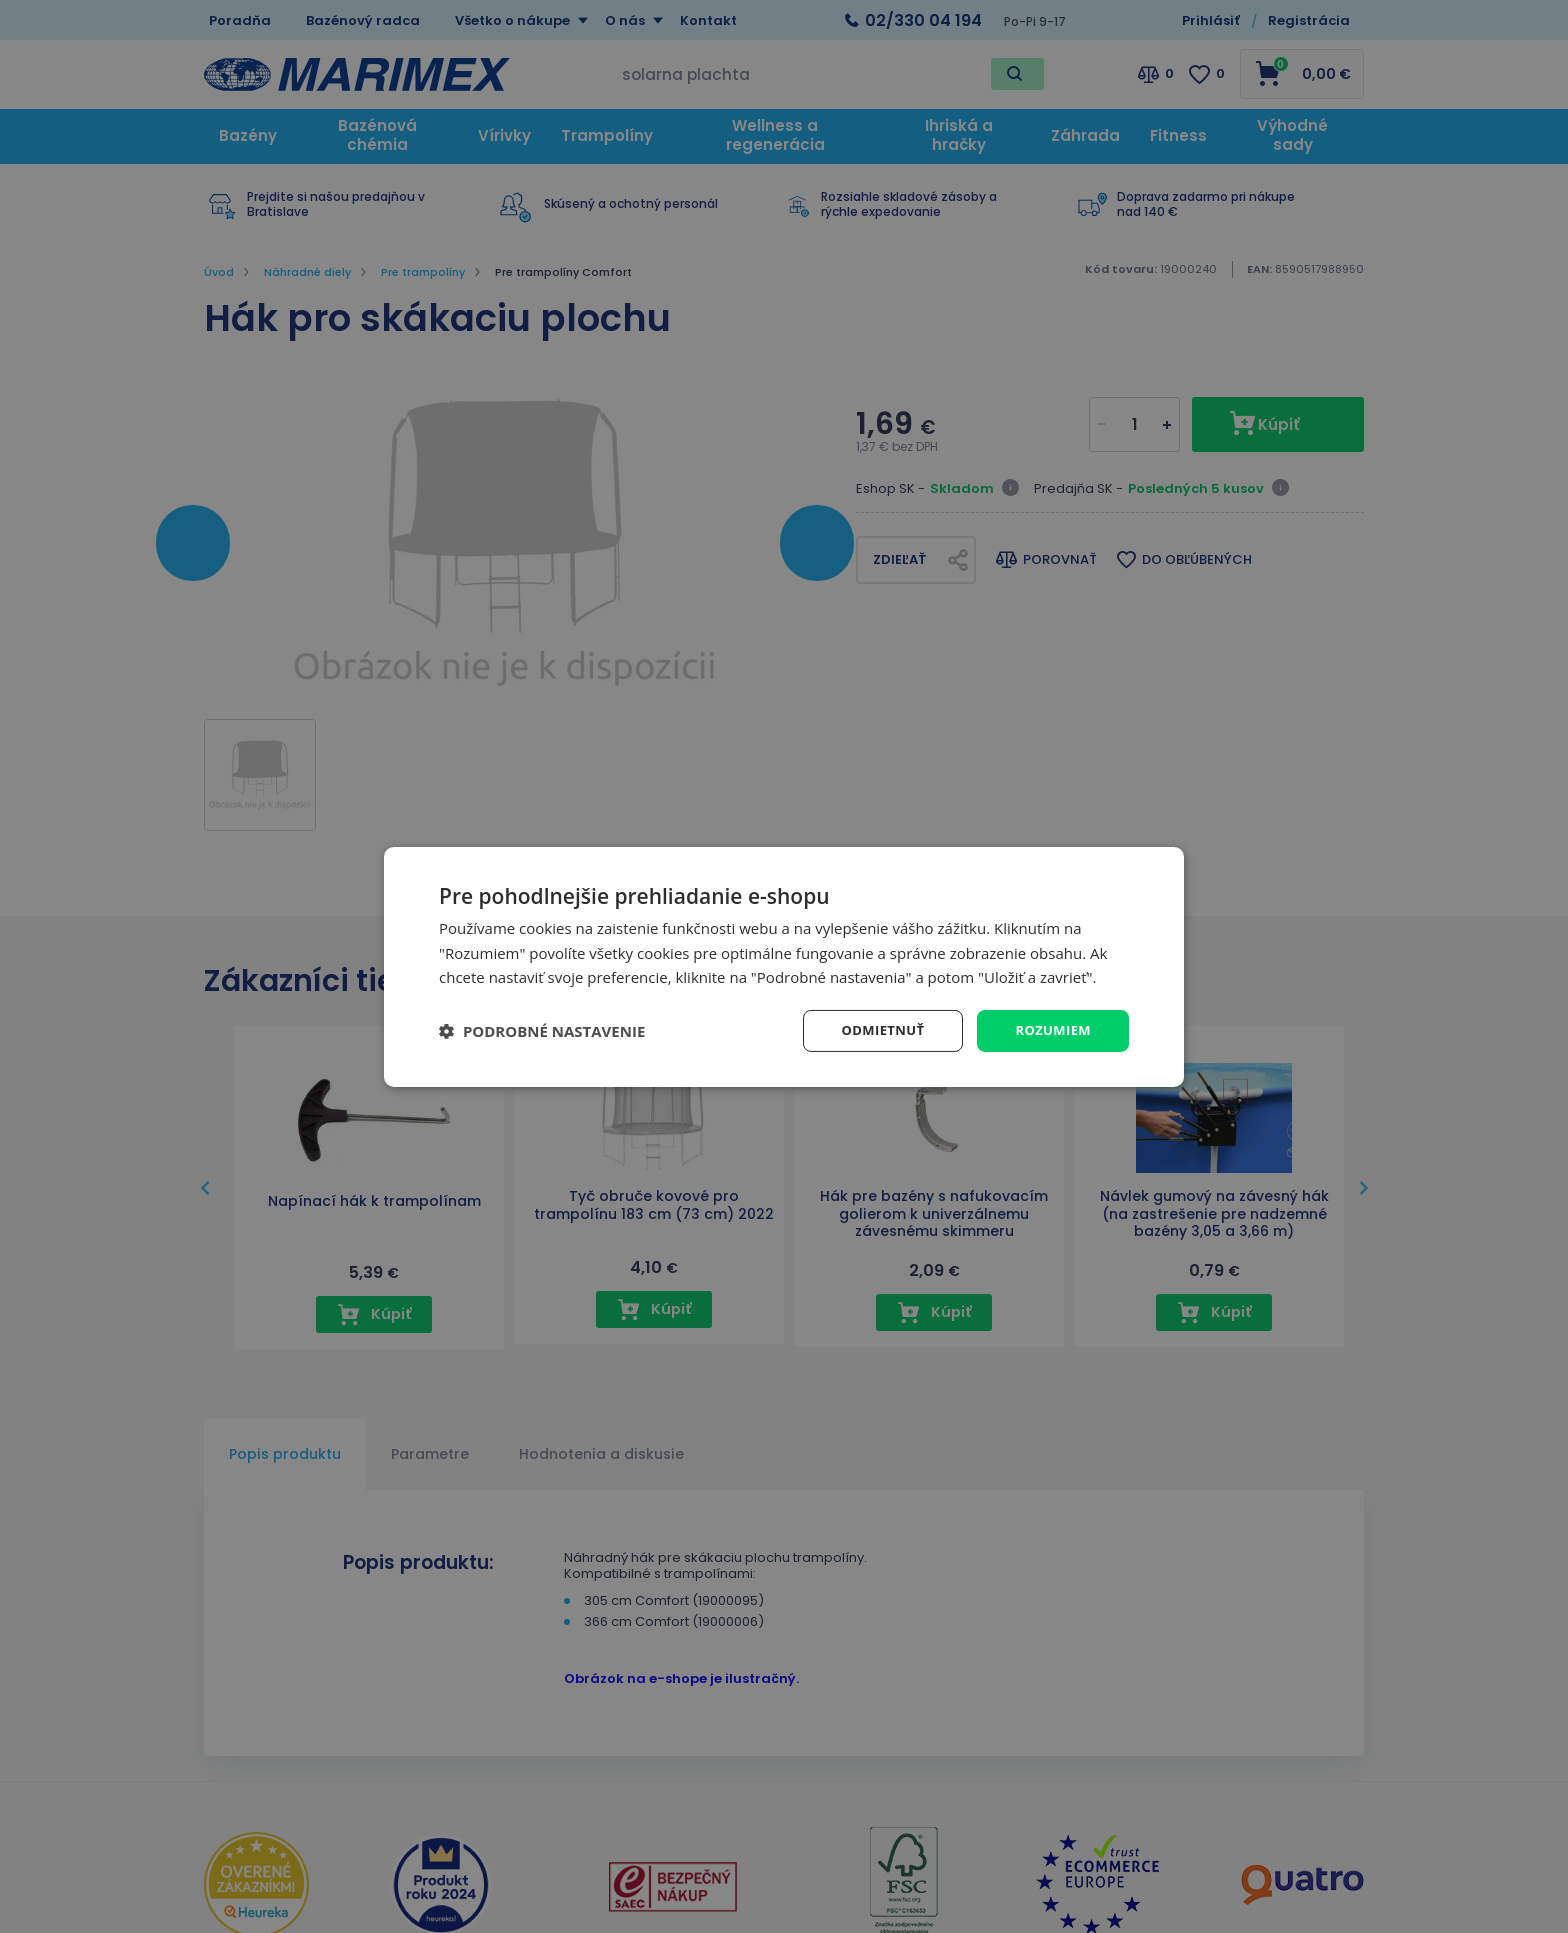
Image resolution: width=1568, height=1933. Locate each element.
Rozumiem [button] (1050, 1029)
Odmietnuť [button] (874, 1029)
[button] (542, 1031)
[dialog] (784, 966)
